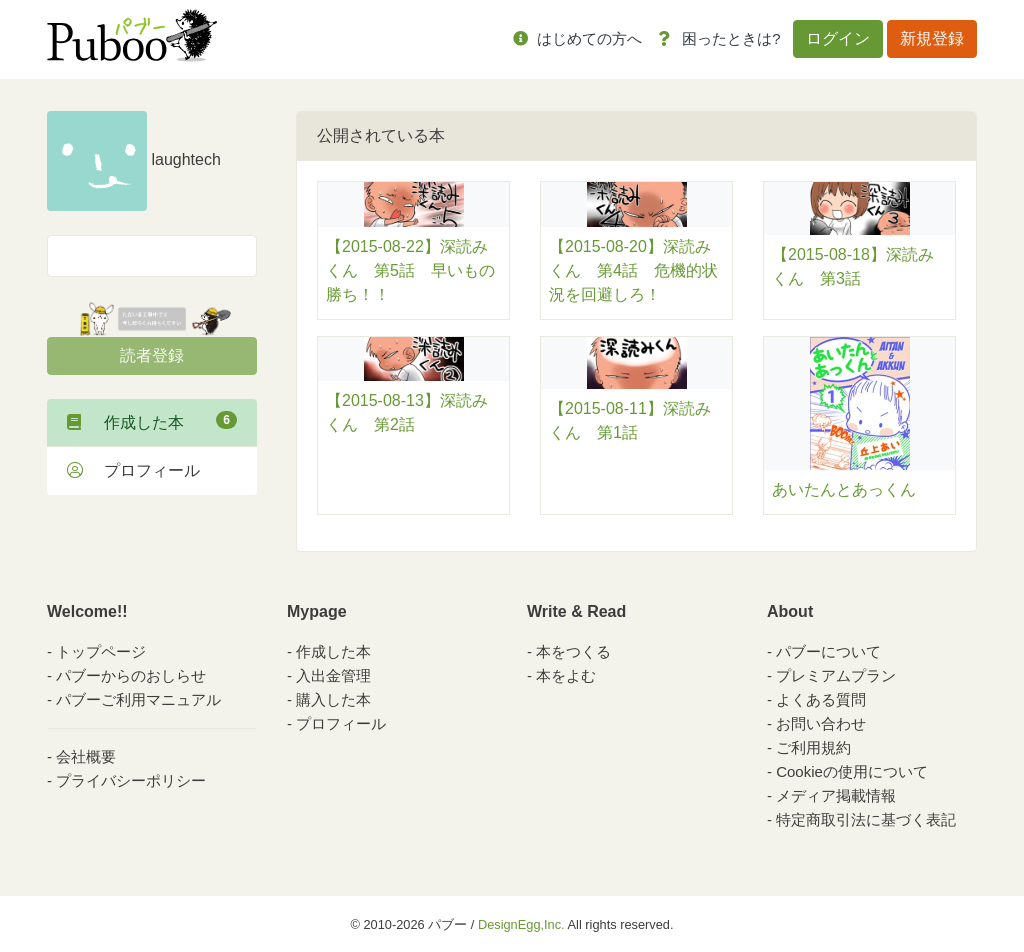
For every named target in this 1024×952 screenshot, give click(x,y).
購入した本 (333, 699)
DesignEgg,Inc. (521, 924)
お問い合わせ (821, 723)
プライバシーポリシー (131, 780)
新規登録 (932, 38)
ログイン (838, 38)
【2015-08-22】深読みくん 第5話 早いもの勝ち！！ (410, 270)
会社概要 (86, 756)
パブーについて (828, 651)
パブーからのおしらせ (131, 675)
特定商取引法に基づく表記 (866, 819)
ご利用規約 (813, 747)
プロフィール (133, 470)
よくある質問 (821, 699)
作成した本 (152, 421)
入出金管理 (333, 675)
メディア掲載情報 (836, 795)
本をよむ (566, 675)
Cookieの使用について (852, 771)
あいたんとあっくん (844, 489)
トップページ (101, 651)
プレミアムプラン (836, 675)
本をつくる (573, 651)
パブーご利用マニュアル (138, 699)
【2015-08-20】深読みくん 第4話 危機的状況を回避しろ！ (633, 270)
